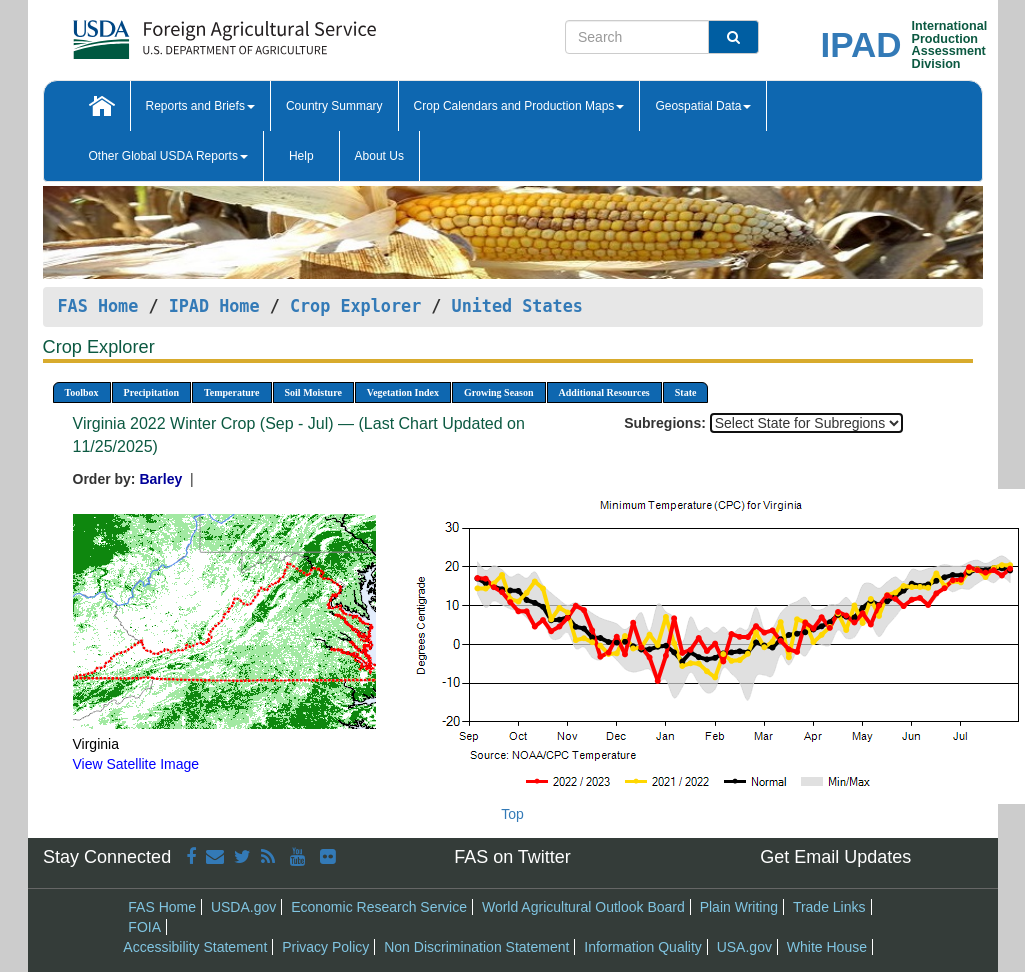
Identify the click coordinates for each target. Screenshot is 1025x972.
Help (301, 156)
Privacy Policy (325, 947)
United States (517, 306)
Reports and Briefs (200, 106)
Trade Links (829, 907)
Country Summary (334, 106)
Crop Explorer (355, 306)
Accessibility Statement (195, 947)
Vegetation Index (403, 392)
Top (512, 814)
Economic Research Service (379, 907)
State (686, 392)
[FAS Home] (174, 32)
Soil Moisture (313, 392)
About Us (379, 156)
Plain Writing (739, 907)
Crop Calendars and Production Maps (519, 106)
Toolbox (82, 392)
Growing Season (499, 392)
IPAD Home (214, 306)
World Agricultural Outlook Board (583, 907)
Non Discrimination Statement (476, 947)
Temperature (232, 392)
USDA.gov (243, 907)
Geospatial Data (703, 106)
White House (827, 947)
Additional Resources (604, 392)
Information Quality (643, 947)
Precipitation (151, 392)
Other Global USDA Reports (168, 156)
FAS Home (98, 306)
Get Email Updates (835, 857)
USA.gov (744, 947)
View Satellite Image (136, 764)
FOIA (144, 927)
